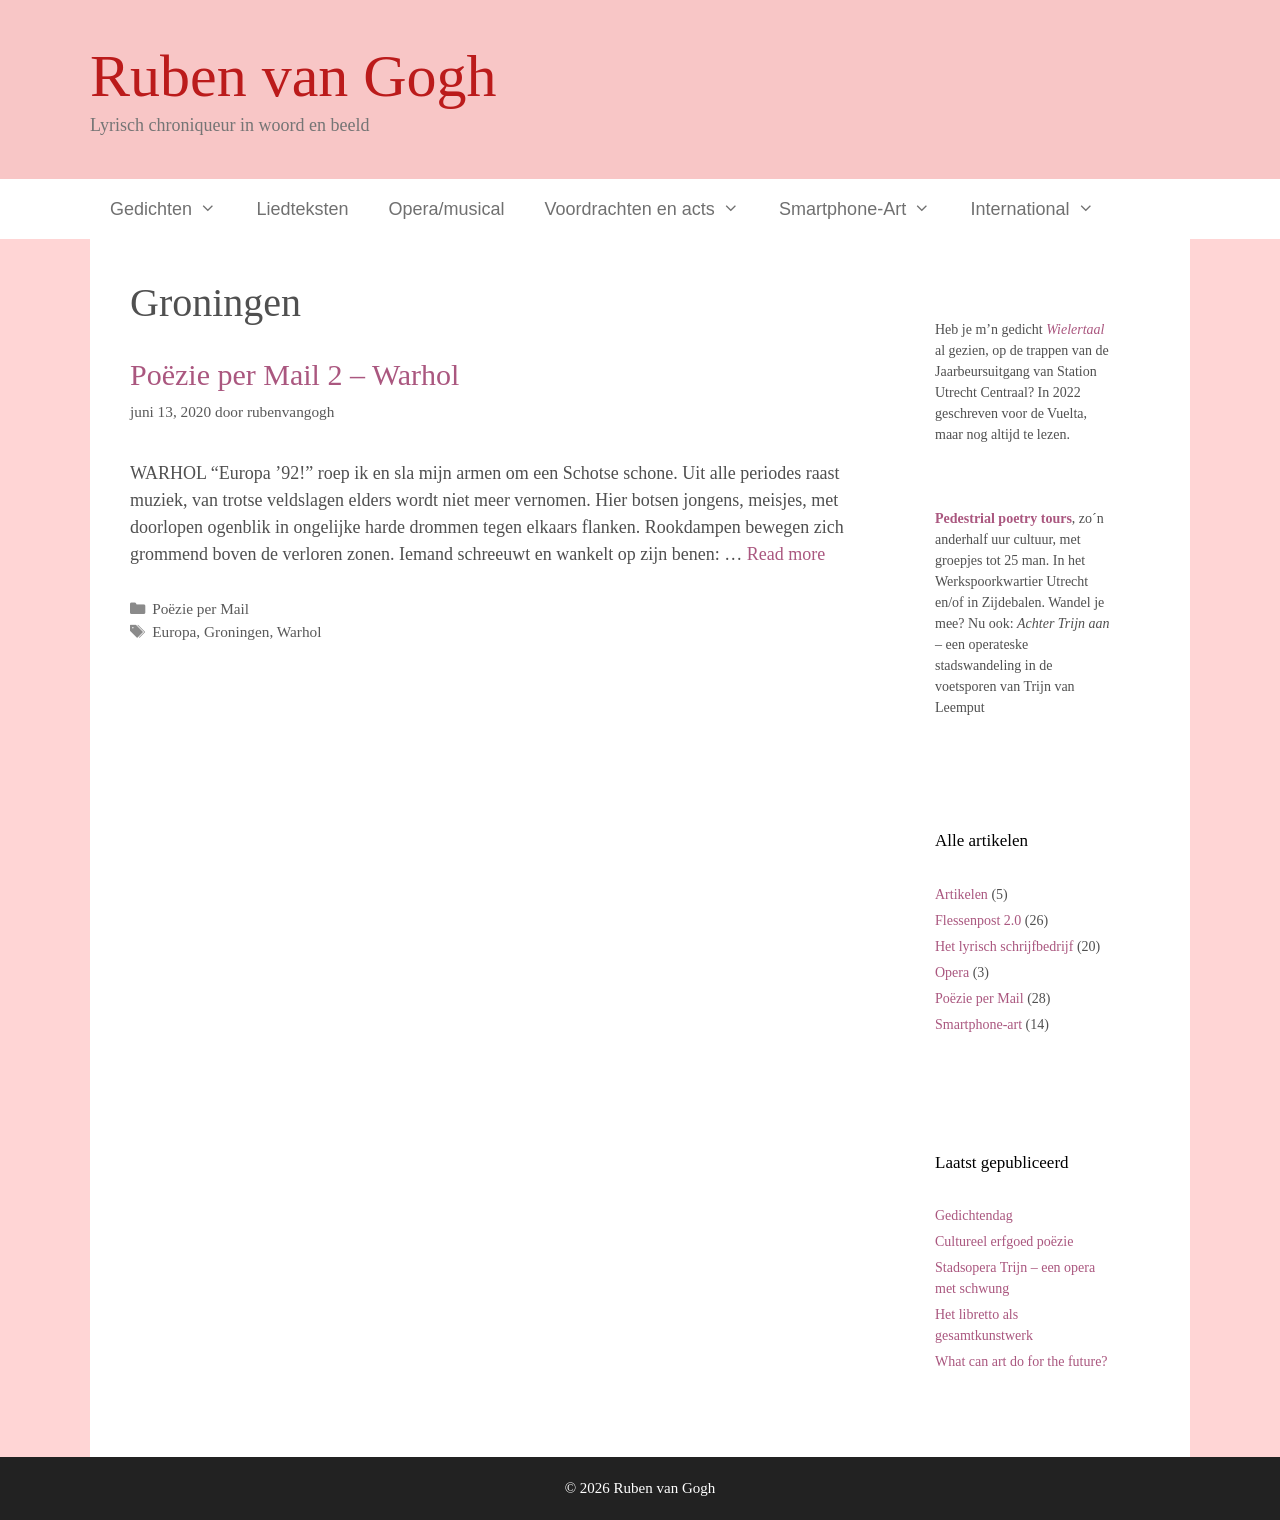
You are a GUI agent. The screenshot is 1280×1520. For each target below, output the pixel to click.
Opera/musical (447, 209)
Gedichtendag (974, 1215)
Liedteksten (302, 209)
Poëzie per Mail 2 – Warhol (294, 374)
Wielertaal (1075, 329)
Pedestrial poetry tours (1003, 518)
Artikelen (961, 894)
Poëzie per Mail (200, 608)
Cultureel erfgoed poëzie (1004, 1241)
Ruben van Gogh (293, 76)
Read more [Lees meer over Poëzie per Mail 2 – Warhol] (786, 554)
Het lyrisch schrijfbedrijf (1004, 946)
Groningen (236, 631)
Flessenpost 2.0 (978, 920)
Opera (952, 972)
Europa (174, 631)
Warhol (299, 631)
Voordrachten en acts (652, 209)
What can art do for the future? (1021, 1361)
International (1042, 209)
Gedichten (173, 209)
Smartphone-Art (864, 209)
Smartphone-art (978, 1024)
